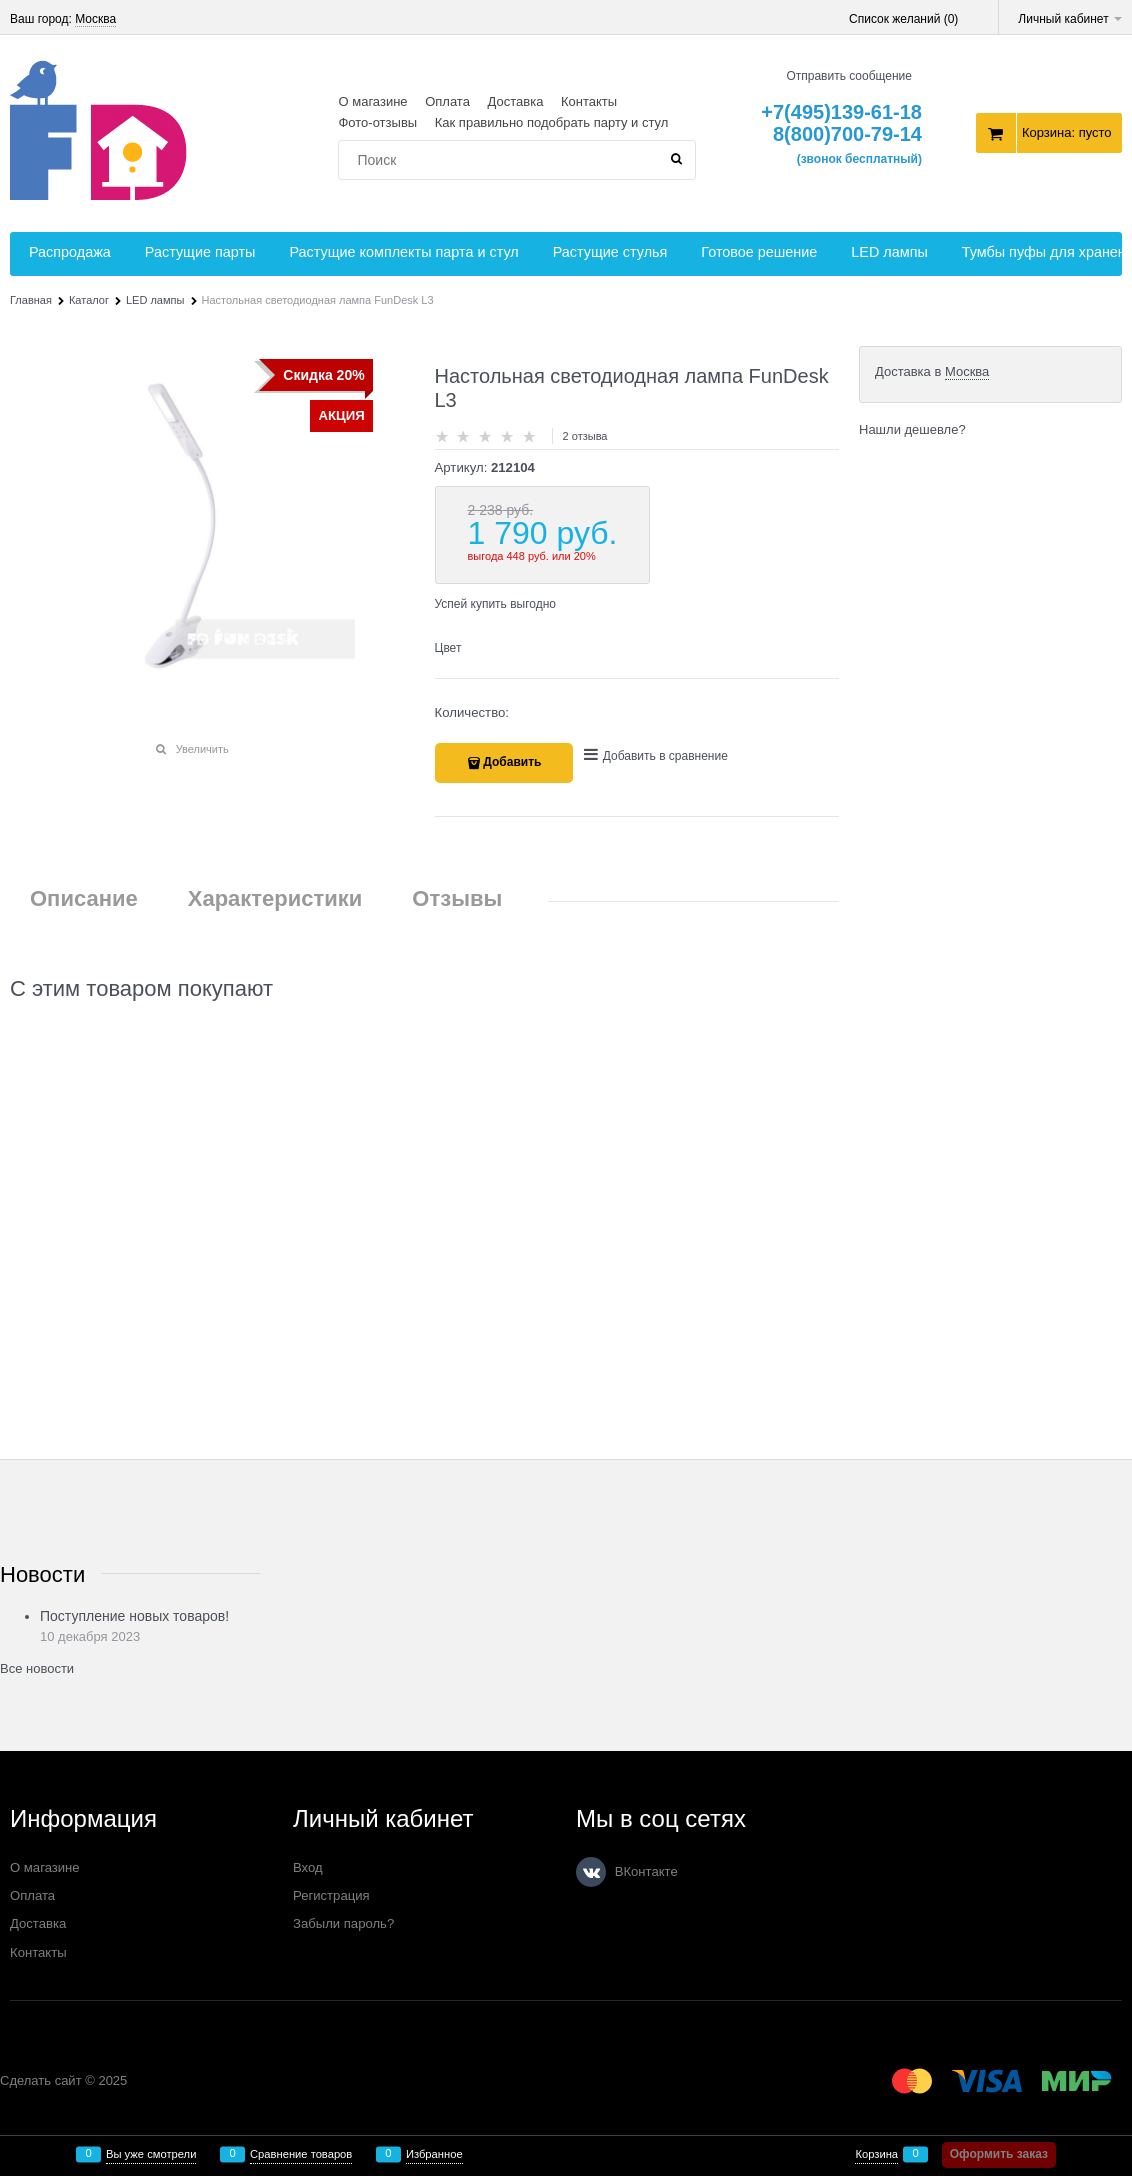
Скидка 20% (323, 375)
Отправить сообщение (849, 76)
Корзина (876, 2154)
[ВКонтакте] (591, 1872)
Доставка (516, 101)
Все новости (37, 1668)
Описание (84, 899)
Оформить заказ (999, 2154)
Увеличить (202, 749)
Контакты (589, 101)
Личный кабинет (1070, 19)
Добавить (512, 762)
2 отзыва (585, 436)
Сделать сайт (41, 2080)
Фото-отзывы (377, 122)
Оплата (447, 101)
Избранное (434, 2154)
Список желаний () (903, 19)
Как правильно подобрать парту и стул (552, 122)
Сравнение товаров (301, 2154)
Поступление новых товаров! (134, 1616)
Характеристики (275, 899)
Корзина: (1067, 132)
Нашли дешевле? (912, 429)
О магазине (372, 101)
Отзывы (457, 899)
